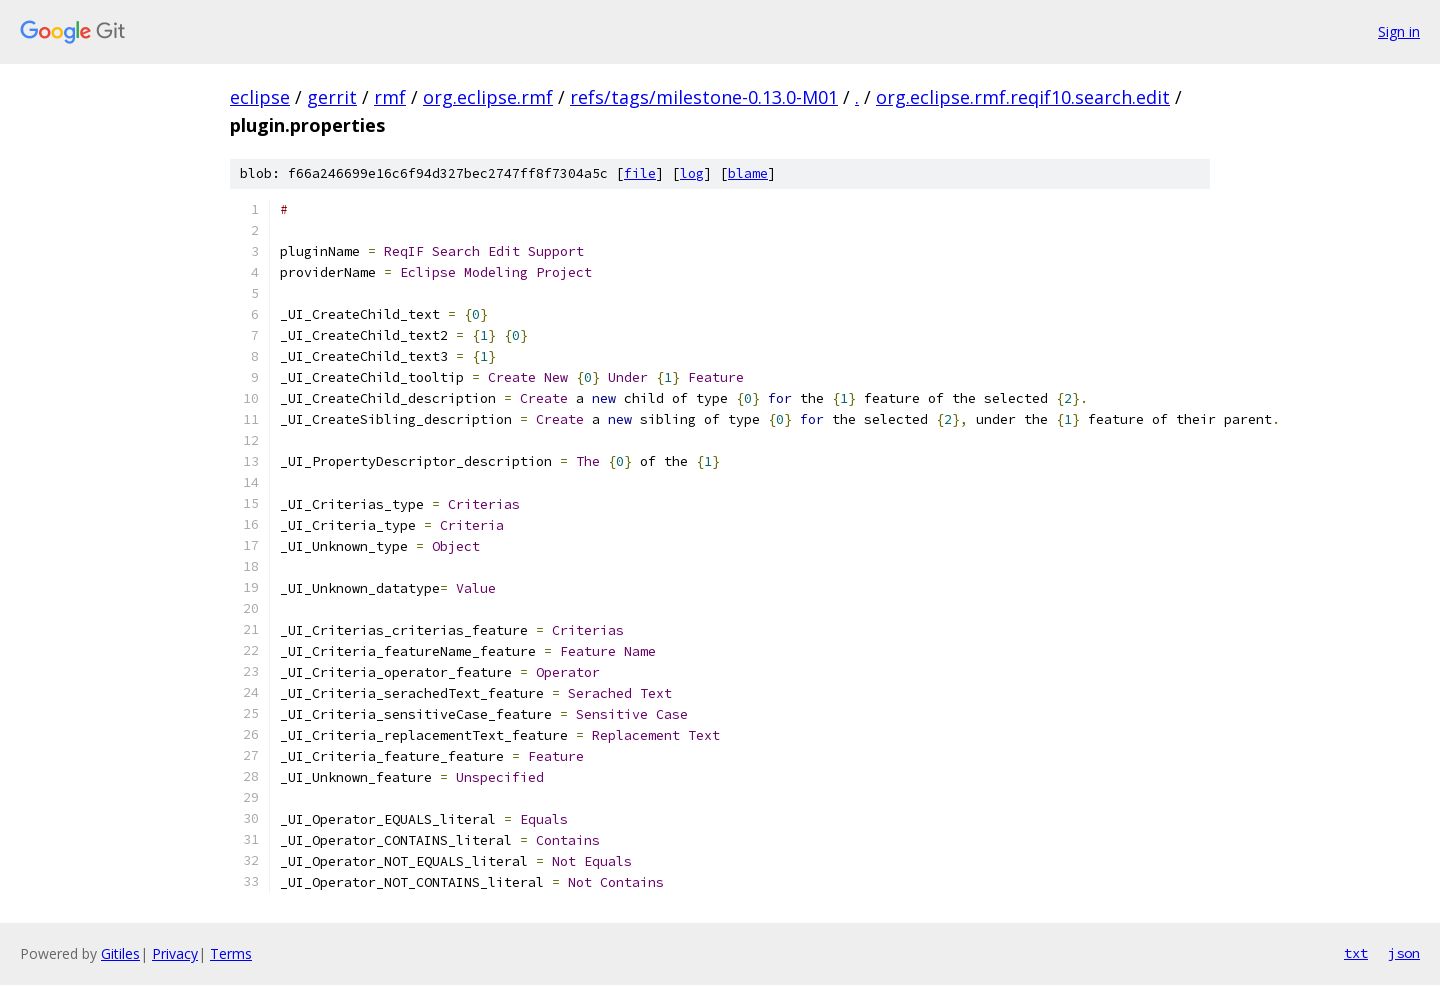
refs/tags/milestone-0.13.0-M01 (704, 97)
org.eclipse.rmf (488, 97)
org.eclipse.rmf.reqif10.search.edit (1023, 97)
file (640, 173)
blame (748, 173)
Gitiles (120, 953)
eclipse (260, 97)
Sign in (1399, 31)
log (692, 173)
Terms (231, 953)
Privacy (175, 953)
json (1404, 953)
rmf (390, 97)
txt (1356, 953)
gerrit (332, 97)
